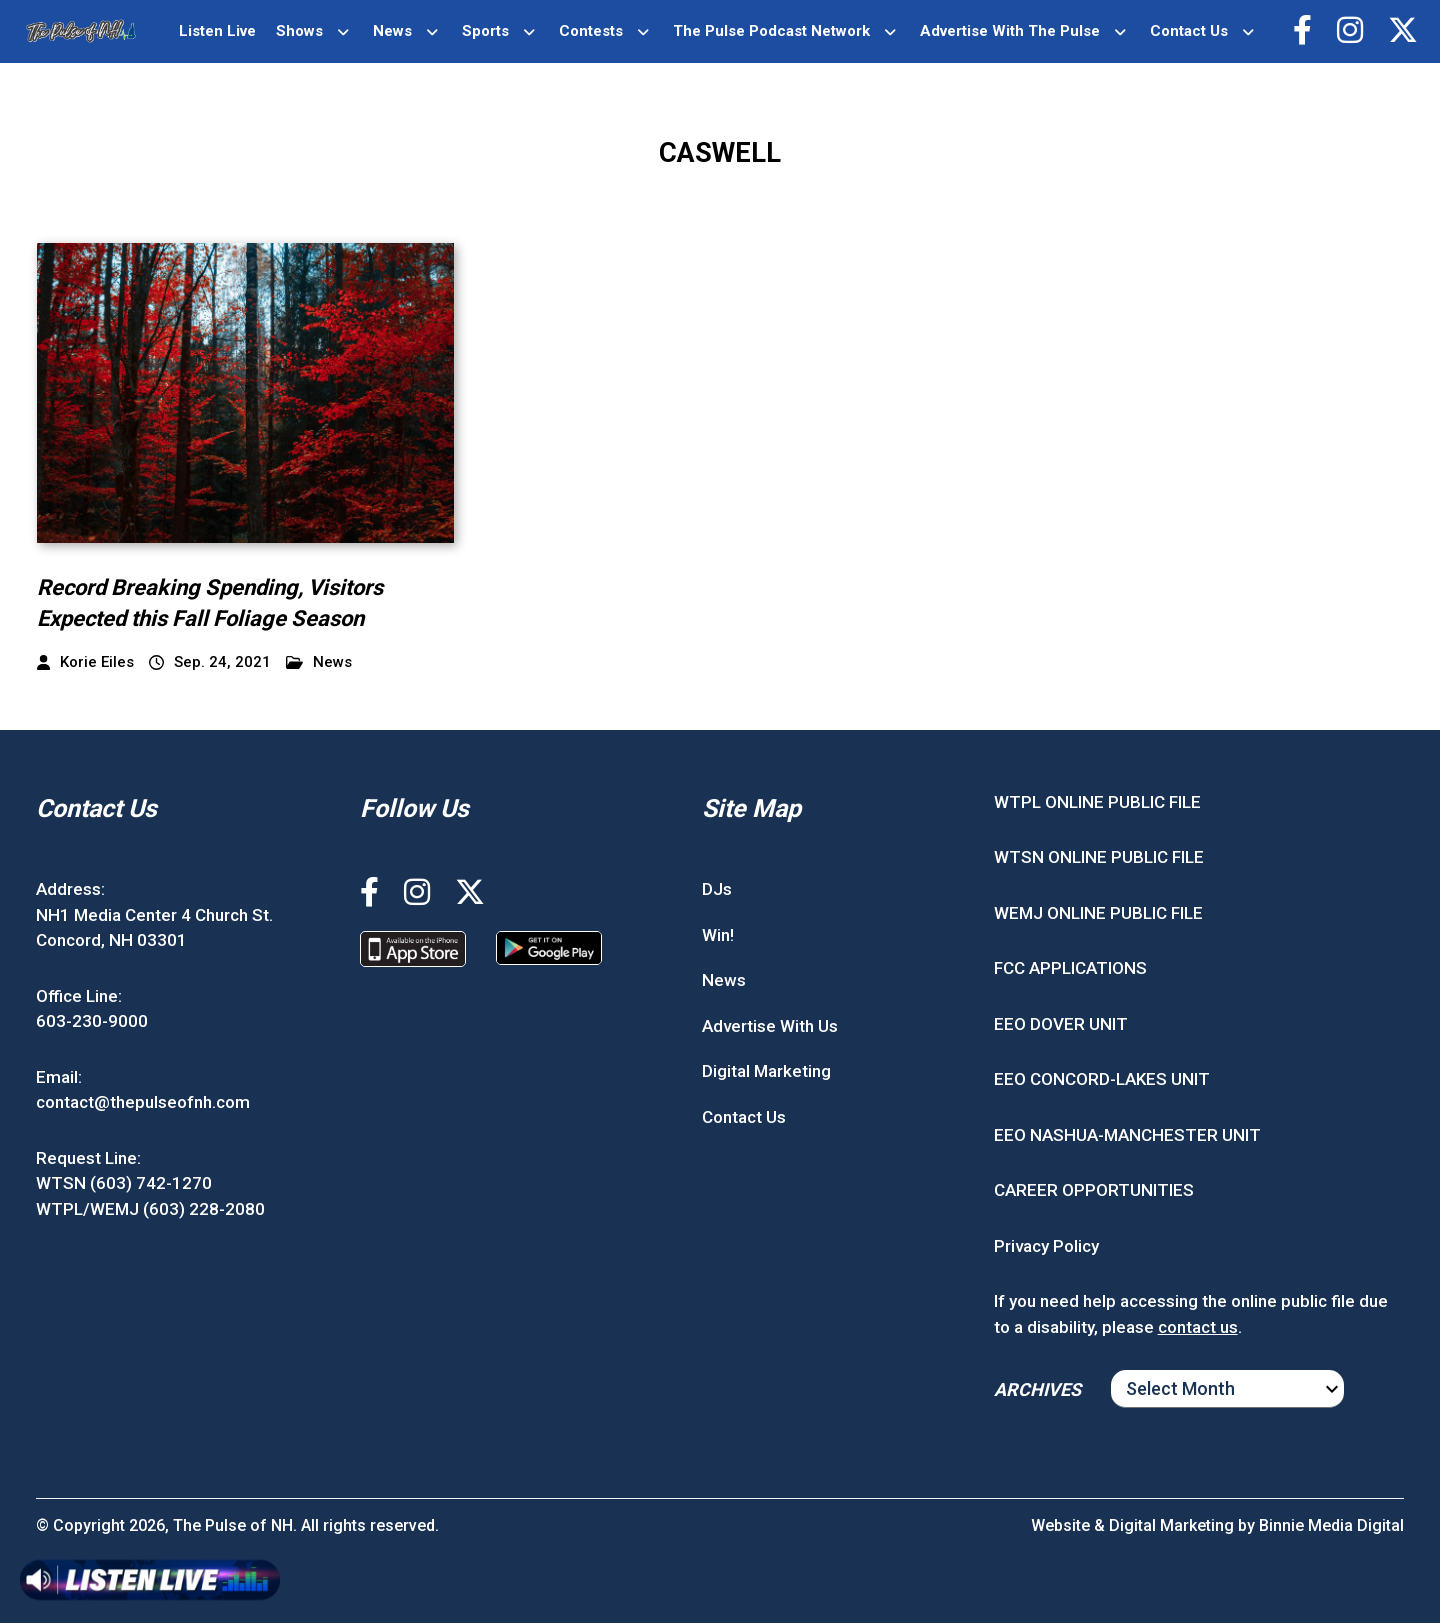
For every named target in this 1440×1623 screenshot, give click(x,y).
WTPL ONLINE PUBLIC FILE (1097, 802)
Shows (299, 31)
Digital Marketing (766, 1071)
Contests (591, 31)
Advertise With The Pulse (1010, 31)
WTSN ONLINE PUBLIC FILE (1099, 857)
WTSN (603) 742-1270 (124, 1183)
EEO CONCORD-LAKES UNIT (1102, 1079)
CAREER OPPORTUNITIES (1094, 1190)
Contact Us (1189, 31)
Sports (485, 31)
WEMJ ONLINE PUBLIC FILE (1098, 913)
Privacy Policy (1046, 1246)
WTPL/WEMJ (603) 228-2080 (150, 1209)
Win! (718, 935)
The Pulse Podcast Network (771, 31)
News (392, 31)
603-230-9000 (92, 1021)
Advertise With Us (770, 1026)
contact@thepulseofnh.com (143, 1102)
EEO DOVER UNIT (1061, 1024)
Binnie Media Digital (1331, 1525)
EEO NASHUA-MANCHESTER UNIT (1127, 1135)
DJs (717, 889)
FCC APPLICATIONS (1070, 968)
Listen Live (217, 31)
